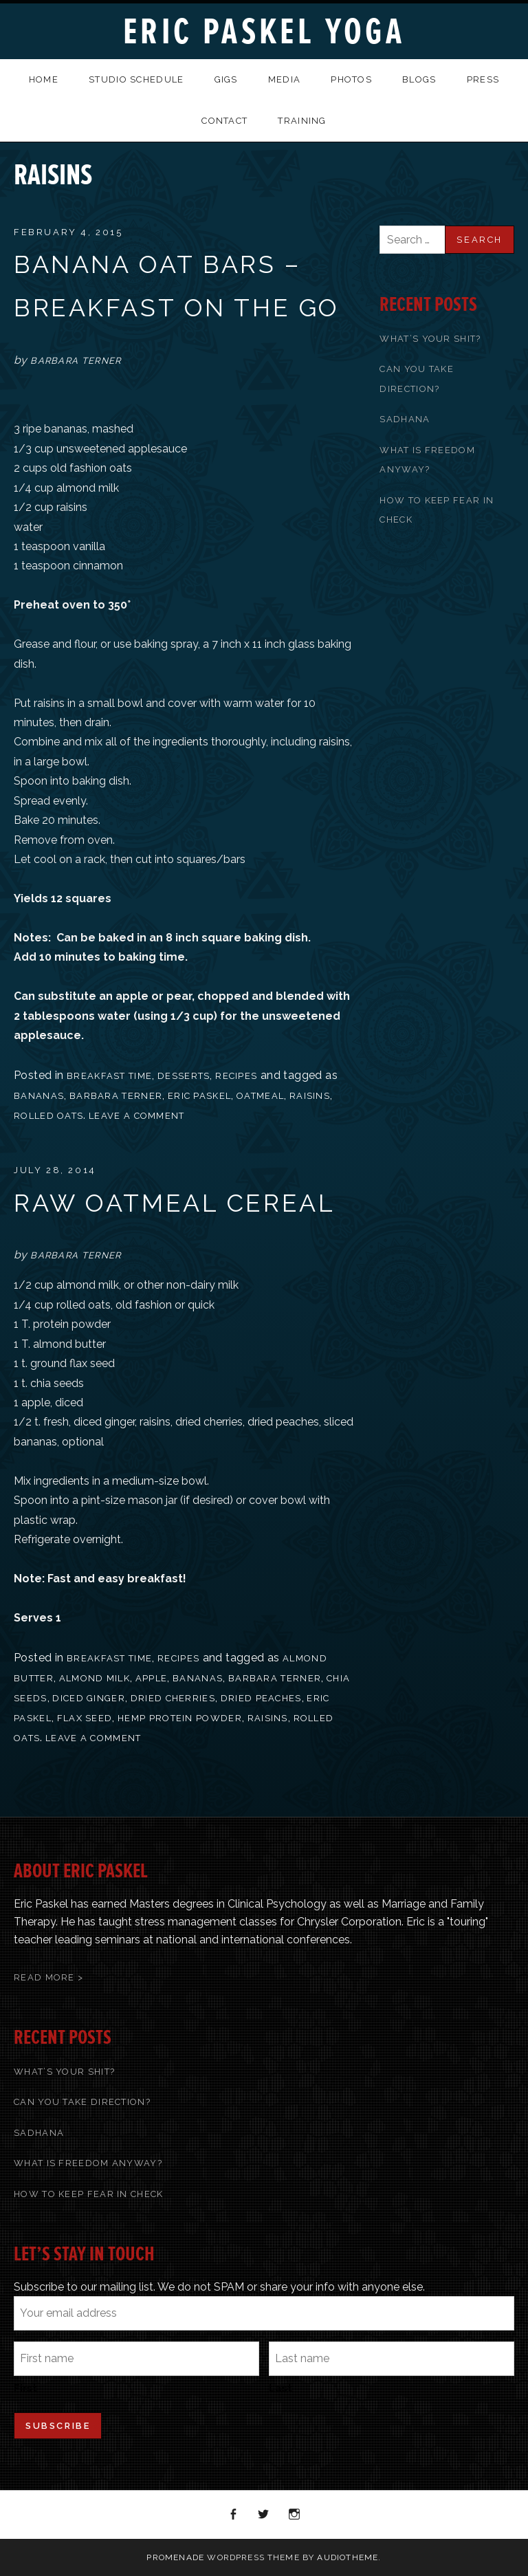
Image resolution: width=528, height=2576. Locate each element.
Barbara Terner (115, 1096)
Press (483, 79)
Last (280, 2388)
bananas (39, 1096)
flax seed (85, 1718)
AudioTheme (347, 2557)
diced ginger (88, 1698)
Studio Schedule (136, 79)
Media (284, 79)
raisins (309, 1096)
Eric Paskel (199, 1096)
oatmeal (260, 1096)
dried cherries (173, 1698)
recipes (236, 1076)
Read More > (48, 1977)
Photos (351, 79)
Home (43, 79)
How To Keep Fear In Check (89, 2194)
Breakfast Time (109, 1076)
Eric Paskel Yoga (264, 32)
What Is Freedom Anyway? (88, 2163)
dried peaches (261, 1698)
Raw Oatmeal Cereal (174, 1202)
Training (302, 121)
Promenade (175, 2557)
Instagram (295, 2515)
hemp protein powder (180, 1718)
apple (151, 1678)
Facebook (234, 2515)
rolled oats (48, 1116)
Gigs (226, 79)
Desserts (183, 1076)
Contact (224, 121)
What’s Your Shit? (430, 339)
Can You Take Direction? (82, 2102)
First (25, 2388)
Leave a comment (137, 1116)
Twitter (264, 2515)
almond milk (94, 1678)
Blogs (419, 79)
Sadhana (405, 419)
